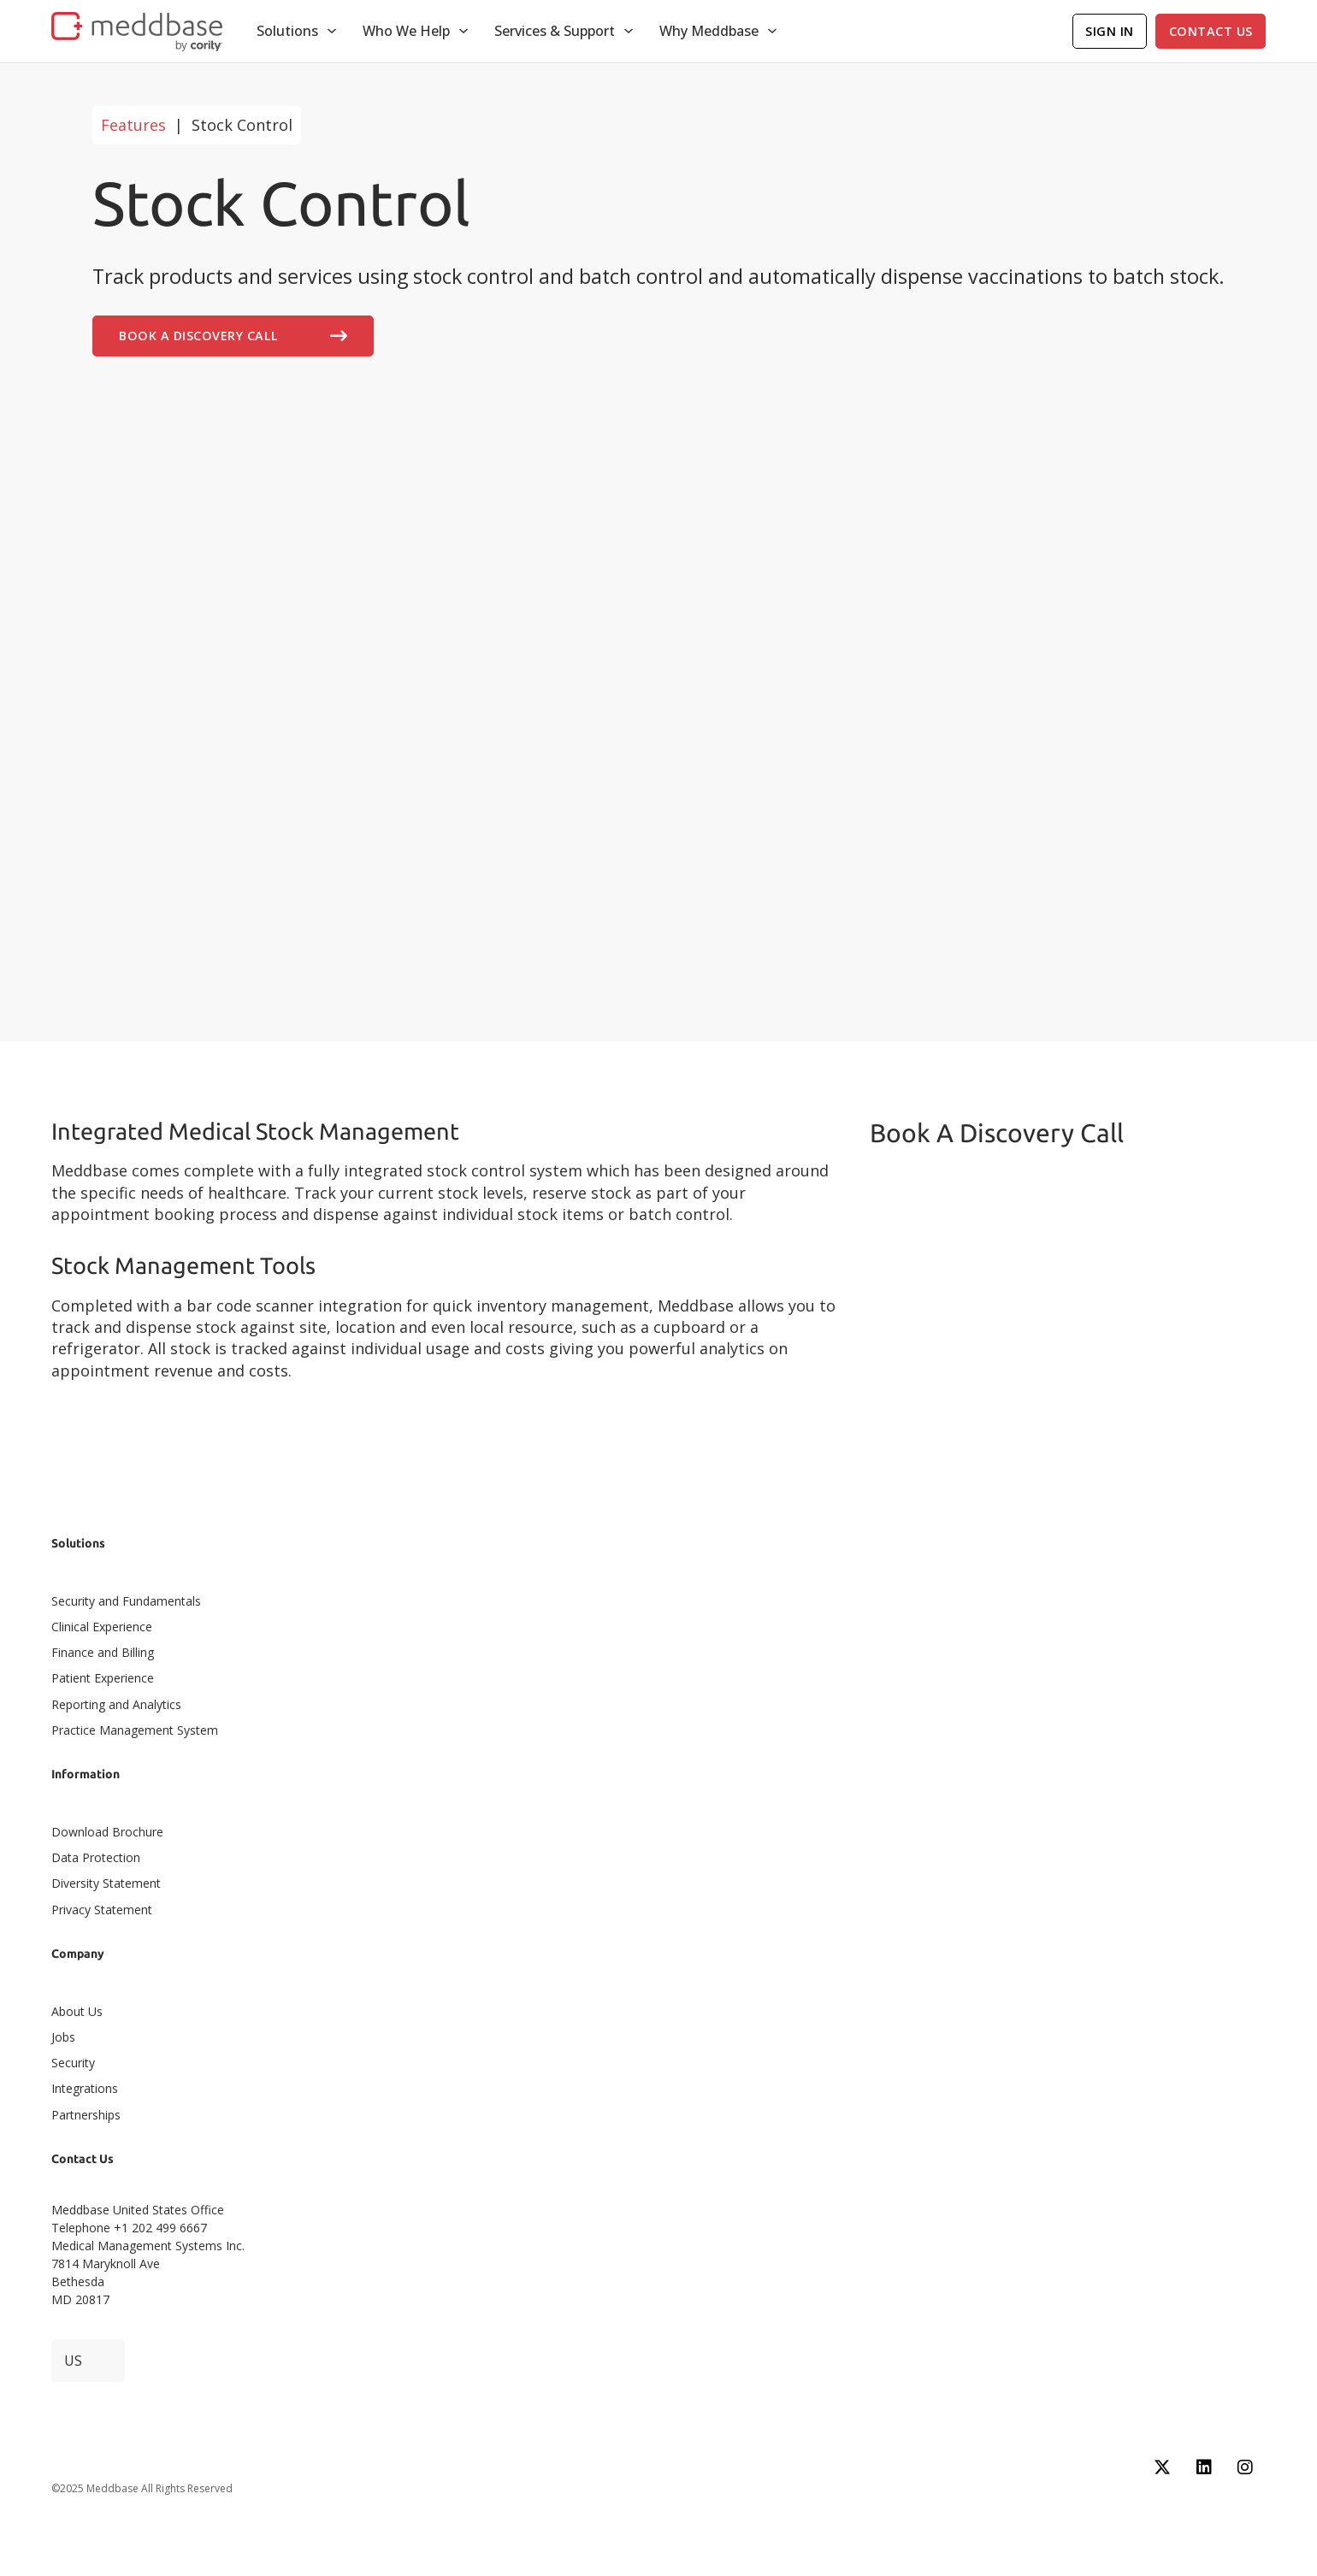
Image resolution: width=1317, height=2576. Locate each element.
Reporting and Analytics (116, 1704)
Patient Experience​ (102, 1678)
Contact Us (1211, 31)
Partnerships (86, 2115)
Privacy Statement (101, 1909)
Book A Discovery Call (233, 336)
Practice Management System (134, 1730)
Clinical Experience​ (101, 1626)
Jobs (63, 2037)
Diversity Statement (106, 1883)
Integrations (84, 2088)
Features (133, 125)
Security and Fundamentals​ (126, 1601)
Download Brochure (107, 1832)
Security (73, 2062)
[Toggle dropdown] (332, 31)
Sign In (1109, 31)
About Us (77, 2011)
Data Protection (95, 1857)
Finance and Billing (102, 1652)
